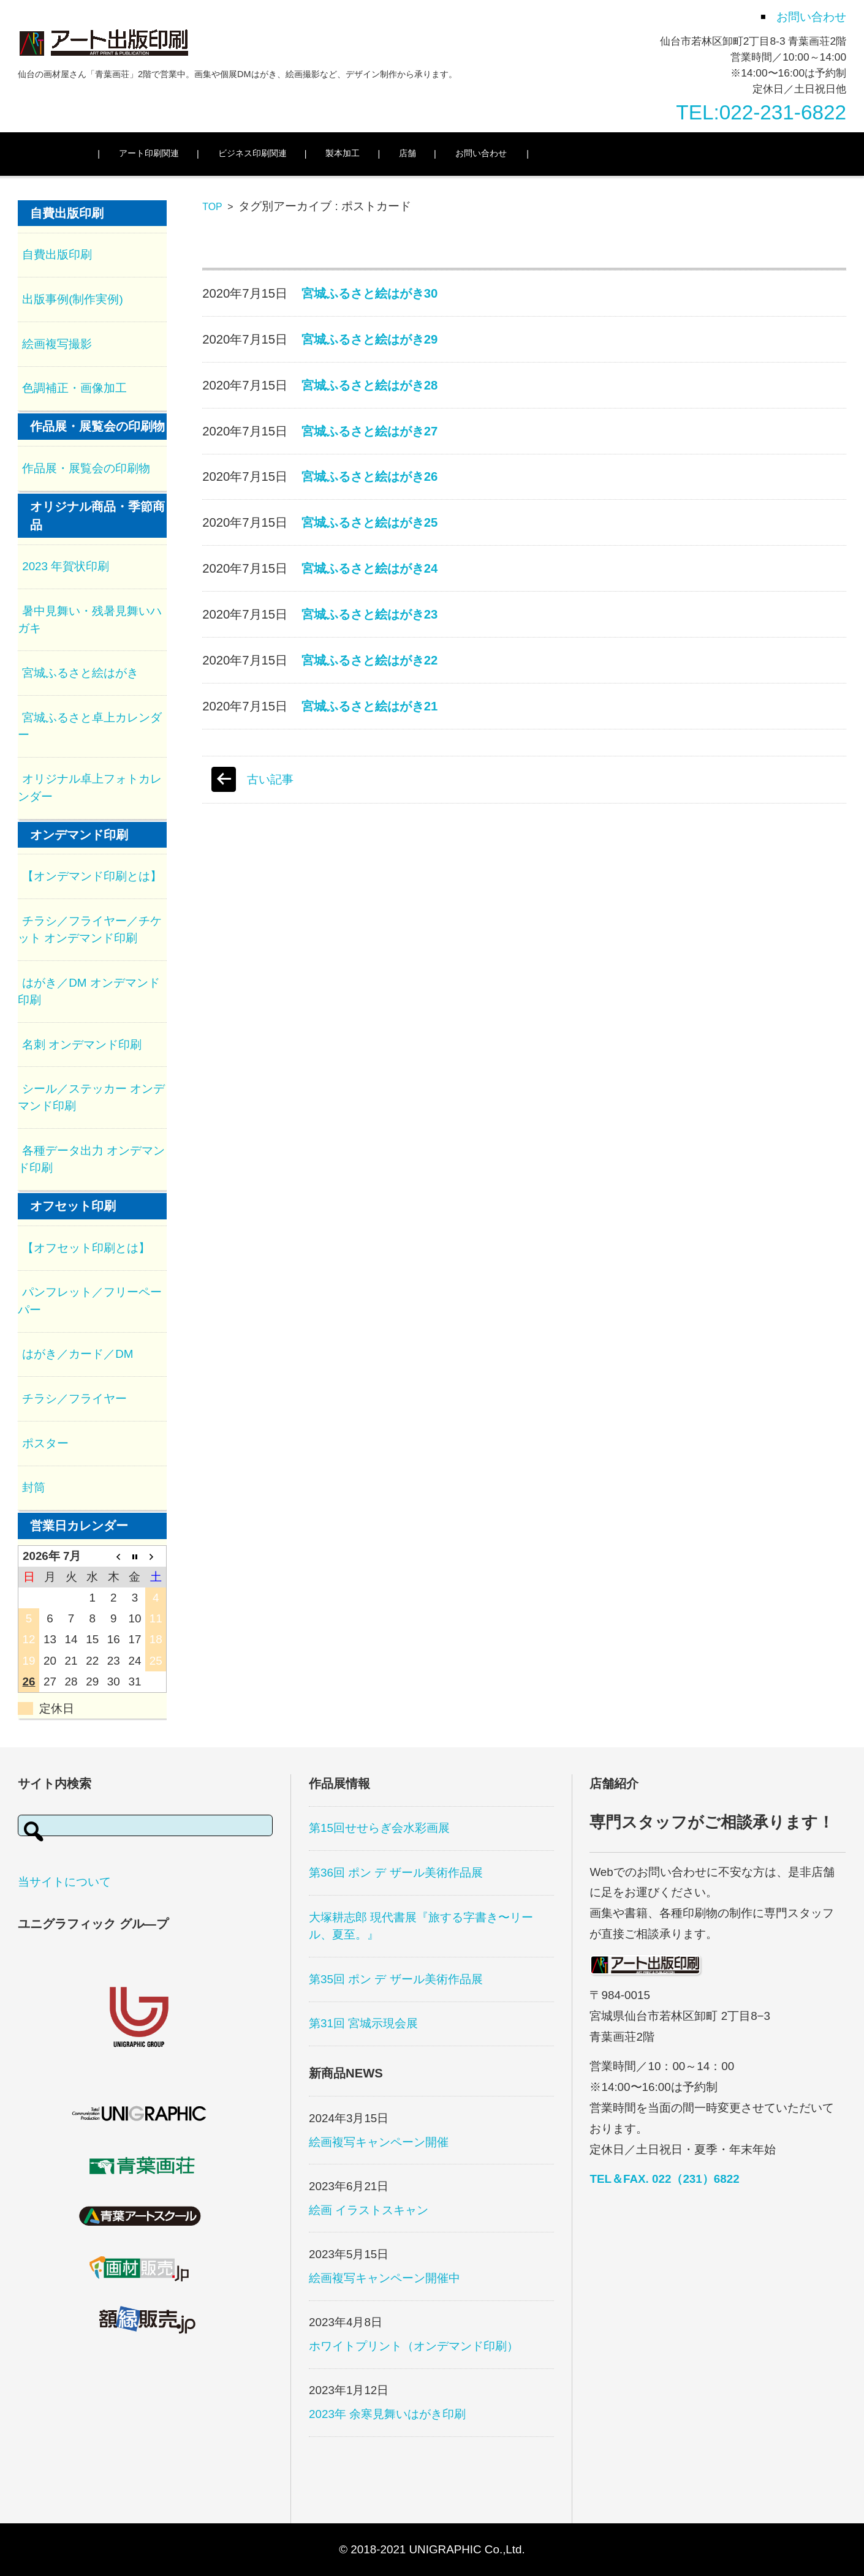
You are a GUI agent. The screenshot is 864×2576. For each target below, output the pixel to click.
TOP (212, 206)
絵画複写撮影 (57, 343)
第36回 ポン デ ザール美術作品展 (396, 1872)
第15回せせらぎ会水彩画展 (379, 1827)
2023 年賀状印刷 (65, 566)
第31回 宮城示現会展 (363, 2023)
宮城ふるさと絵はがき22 (369, 660)
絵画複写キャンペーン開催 (379, 2142)
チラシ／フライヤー (74, 1398)
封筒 (33, 1487)
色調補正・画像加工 (74, 388)
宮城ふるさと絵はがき (80, 672)
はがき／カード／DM (77, 1353)
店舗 (429, 153)
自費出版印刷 (57, 254)
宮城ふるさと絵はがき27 (369, 431)
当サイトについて (64, 1881)
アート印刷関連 (171, 153)
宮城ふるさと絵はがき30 (369, 293)
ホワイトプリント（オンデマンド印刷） (413, 2346)
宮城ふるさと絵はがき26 (369, 476)
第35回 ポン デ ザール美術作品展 (396, 1979)
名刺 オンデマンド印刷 (82, 1044)
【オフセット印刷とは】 (86, 1247)
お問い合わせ (503, 153)
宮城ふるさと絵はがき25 (369, 522)
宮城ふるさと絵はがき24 (369, 568)
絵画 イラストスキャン (368, 2210)
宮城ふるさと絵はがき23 (369, 614)
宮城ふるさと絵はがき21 (369, 706)
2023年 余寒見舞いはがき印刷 (387, 2414)
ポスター (45, 1443)
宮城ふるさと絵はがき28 (369, 385)
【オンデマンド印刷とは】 (92, 876)
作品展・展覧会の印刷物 (86, 468)
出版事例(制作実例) (72, 299)
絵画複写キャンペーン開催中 (384, 2278)
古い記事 (270, 779)
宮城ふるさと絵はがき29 (369, 339)
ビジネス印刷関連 (274, 153)
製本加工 (364, 153)
